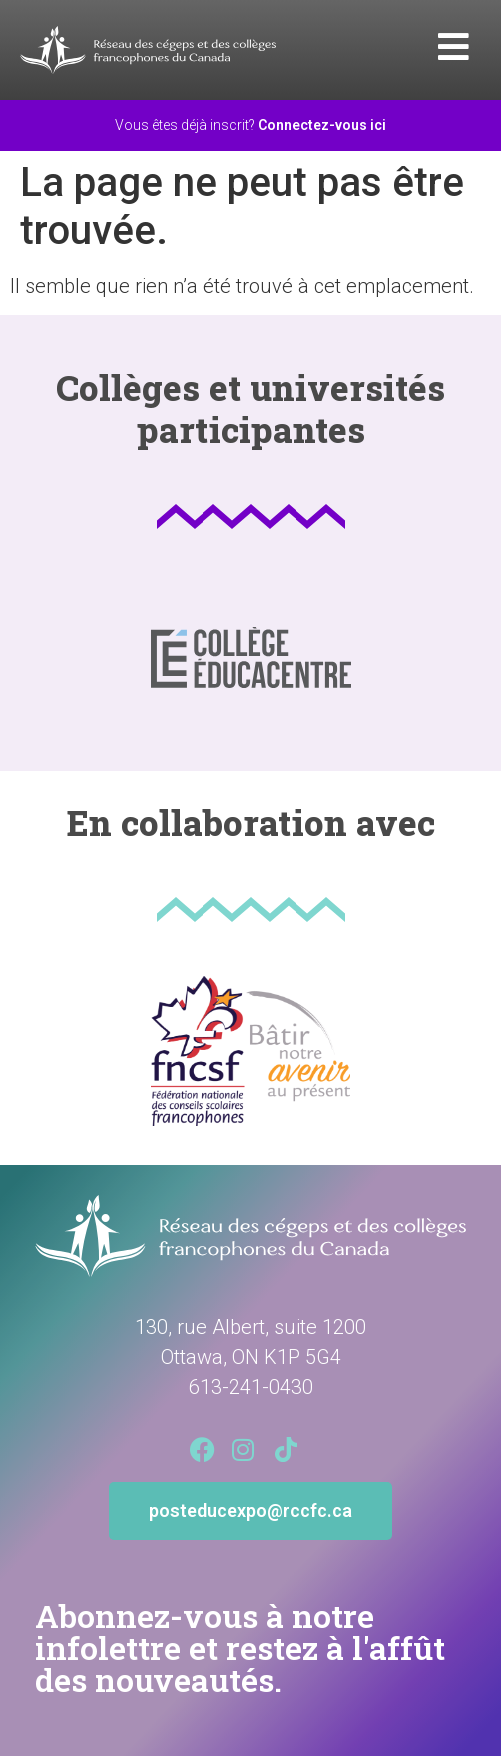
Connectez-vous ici (322, 125)
